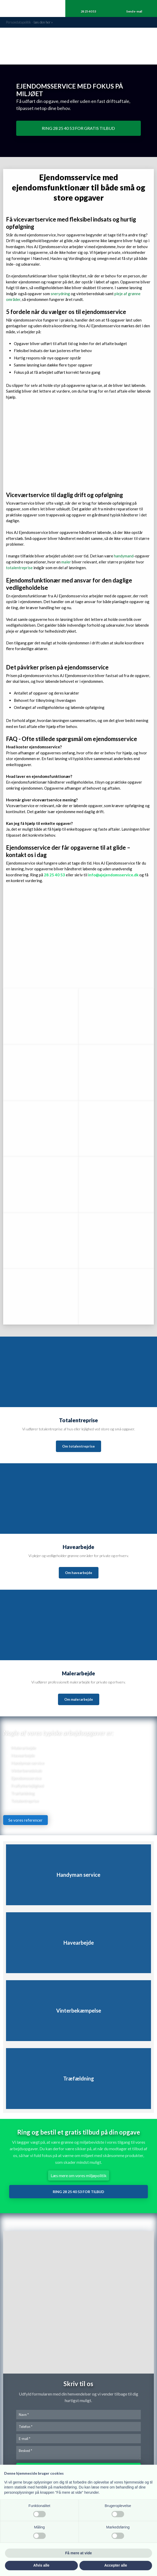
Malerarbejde (23, 1747)
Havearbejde (22, 1755)
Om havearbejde (78, 1573)
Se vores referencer (25, 1820)
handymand (123, 555)
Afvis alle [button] (41, 2565)
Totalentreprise (25, 1800)
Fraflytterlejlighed (27, 1785)
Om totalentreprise (78, 1446)
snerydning (60, 293)
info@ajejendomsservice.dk (113, 874)
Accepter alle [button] (115, 2565)
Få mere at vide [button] (78, 2553)
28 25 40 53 (54, 874)
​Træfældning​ (22, 1793)
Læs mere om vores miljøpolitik (79, 2175)
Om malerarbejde (78, 1699)
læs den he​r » (43, 22)
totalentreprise (19, 567)
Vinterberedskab (26, 1770)
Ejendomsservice (26, 1777)
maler (66, 562)
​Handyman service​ (27, 1762)
